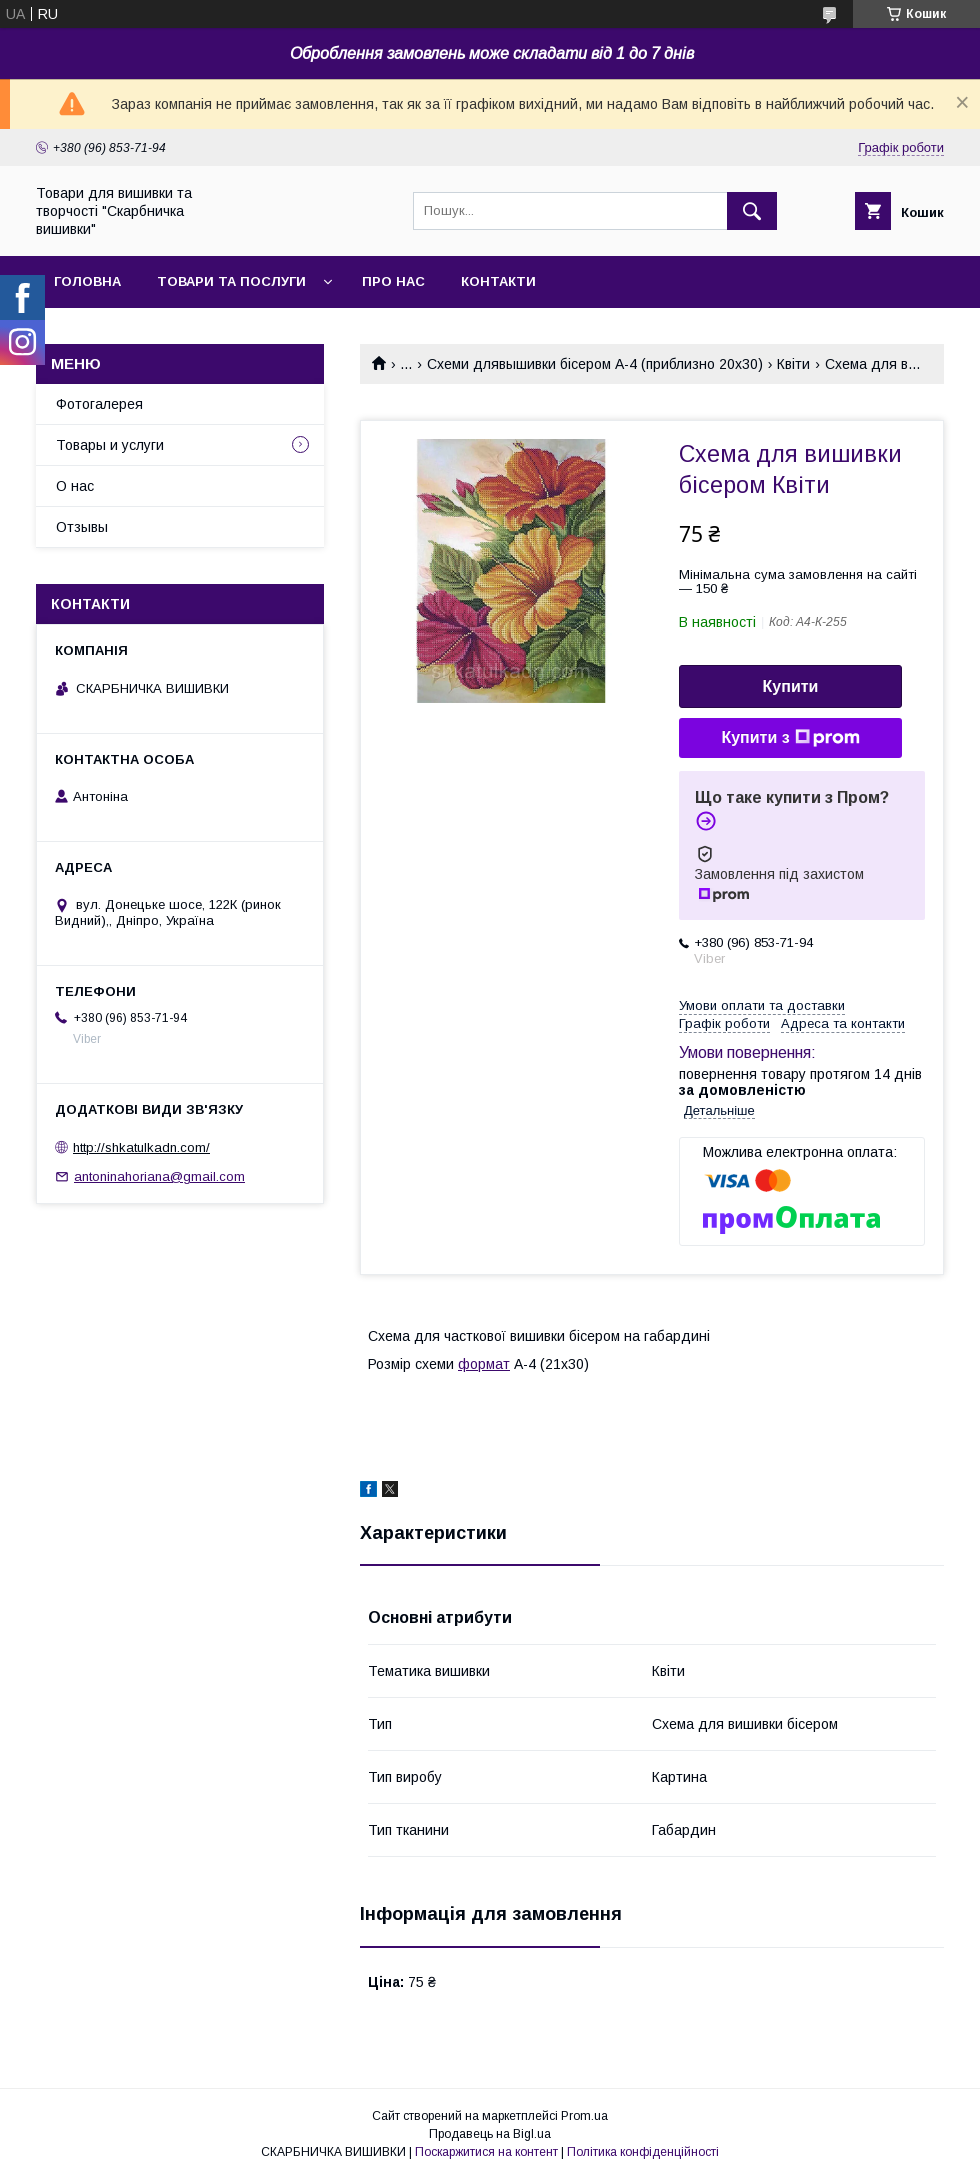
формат (484, 1364)
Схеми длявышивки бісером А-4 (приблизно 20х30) (595, 364)
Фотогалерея (99, 404)
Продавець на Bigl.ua (490, 2134)
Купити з (790, 738)
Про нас (393, 281)
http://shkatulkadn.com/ (141, 1147)
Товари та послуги (231, 281)
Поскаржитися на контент (486, 2152)
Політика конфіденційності (643, 2152)
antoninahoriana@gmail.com (159, 1176)
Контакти (498, 281)
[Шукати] (752, 211)
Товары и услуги (110, 445)
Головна (87, 281)
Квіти (793, 364)
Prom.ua (584, 2116)
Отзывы (82, 527)
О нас (75, 486)
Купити (791, 686)
